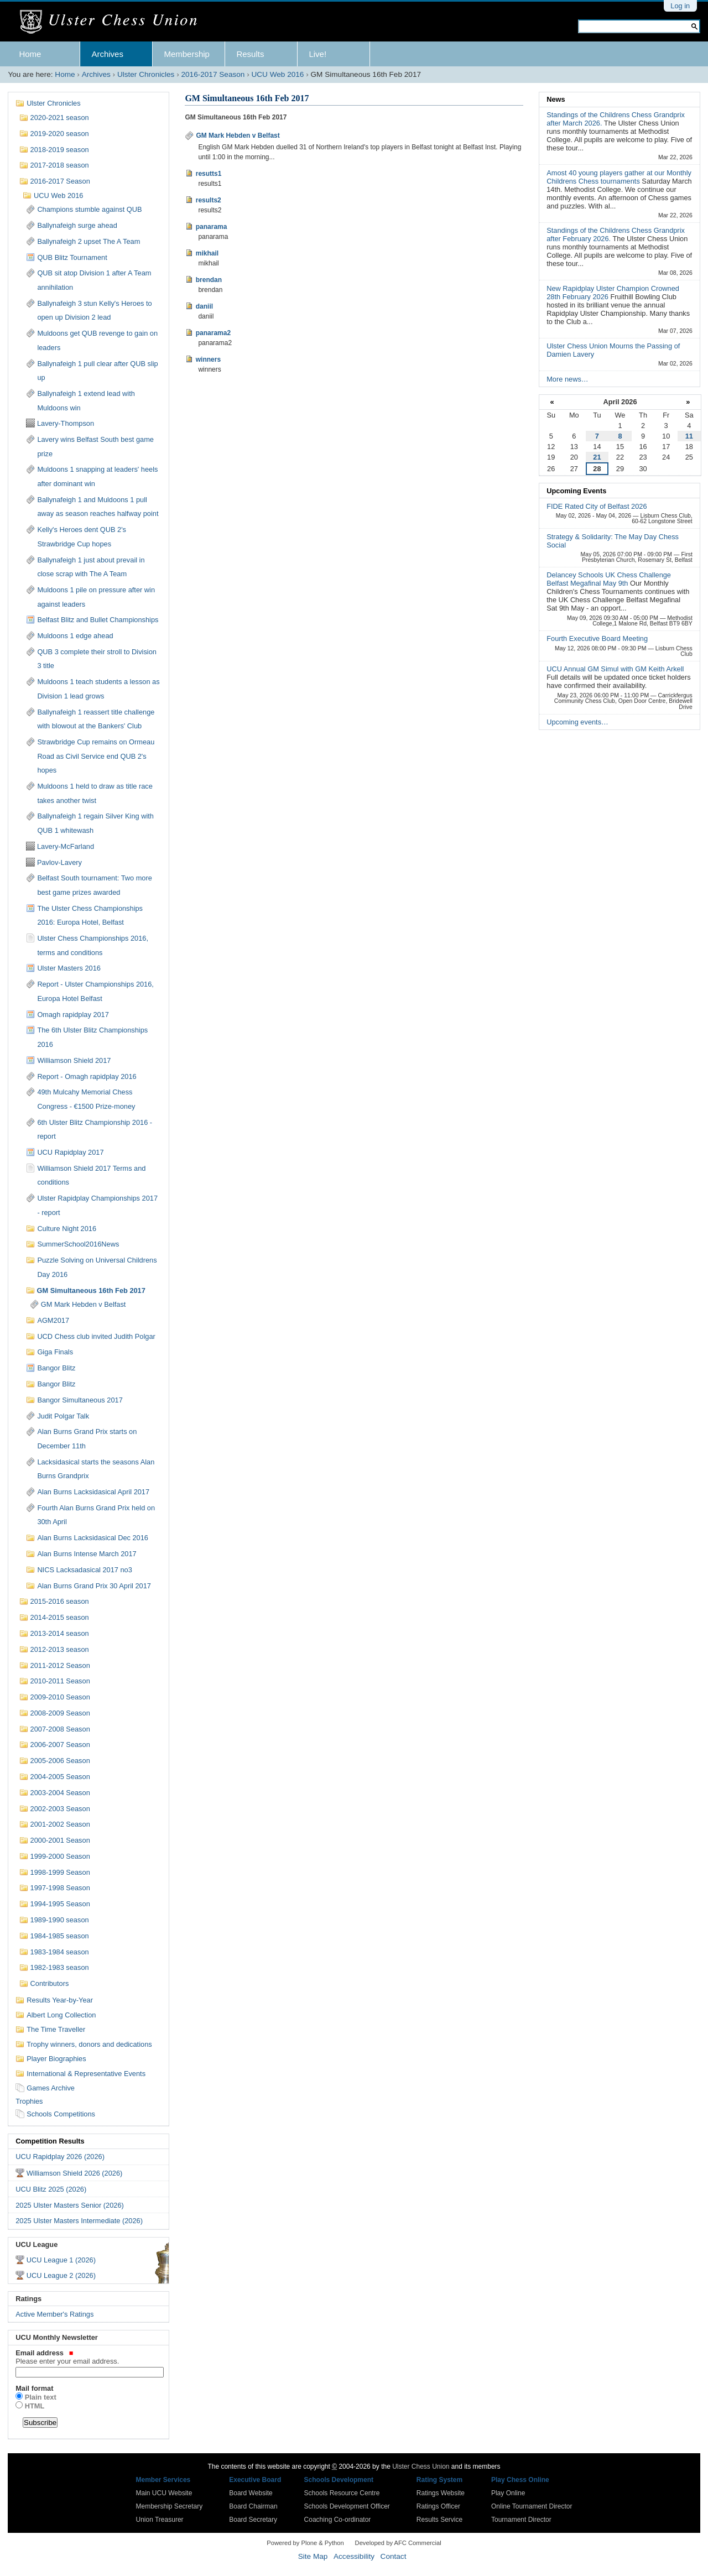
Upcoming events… (577, 722)
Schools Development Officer (347, 2506)
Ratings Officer (438, 2506)
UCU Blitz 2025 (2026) (50, 2189)
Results (250, 54)
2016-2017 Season (212, 74)
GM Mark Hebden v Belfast (237, 135)
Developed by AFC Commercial (398, 2543)
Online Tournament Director (531, 2506)
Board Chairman (253, 2506)
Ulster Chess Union (420, 2466)
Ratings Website (441, 2493)
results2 (208, 200)
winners (208, 359)
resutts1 (209, 174)
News (555, 99)
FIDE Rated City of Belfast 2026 (596, 506)
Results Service (439, 2519)
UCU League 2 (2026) (61, 2275)
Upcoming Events (576, 491)
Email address (88, 2357)
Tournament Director (521, 2519)
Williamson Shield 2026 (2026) (75, 2173)
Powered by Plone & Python (305, 2543)
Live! (317, 54)
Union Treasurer (160, 2519)
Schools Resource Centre (342, 2493)
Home (30, 54)
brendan (209, 280)
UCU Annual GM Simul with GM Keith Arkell (615, 669)
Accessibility (354, 2556)
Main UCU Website (164, 2493)
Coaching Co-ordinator (337, 2519)
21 (597, 457)
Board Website (251, 2493)
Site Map (313, 2556)
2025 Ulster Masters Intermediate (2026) (79, 2221)
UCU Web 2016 (277, 74)
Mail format (34, 2388)
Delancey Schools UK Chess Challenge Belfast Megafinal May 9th (608, 579)
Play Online (508, 2493)
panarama (211, 227)
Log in (680, 6)
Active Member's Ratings (54, 2314)
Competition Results (49, 2141)
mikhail (207, 253)
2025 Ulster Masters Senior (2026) (69, 2205)
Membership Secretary (169, 2506)
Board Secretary (253, 2519)
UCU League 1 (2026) (61, 2260)
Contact (394, 2556)
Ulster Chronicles (146, 74)
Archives (107, 54)
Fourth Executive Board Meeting (597, 638)
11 (689, 436)
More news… (567, 379)
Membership (187, 54)
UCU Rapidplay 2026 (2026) (60, 2156)
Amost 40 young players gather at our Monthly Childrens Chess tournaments (618, 177)
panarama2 (213, 333)
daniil (204, 306)
